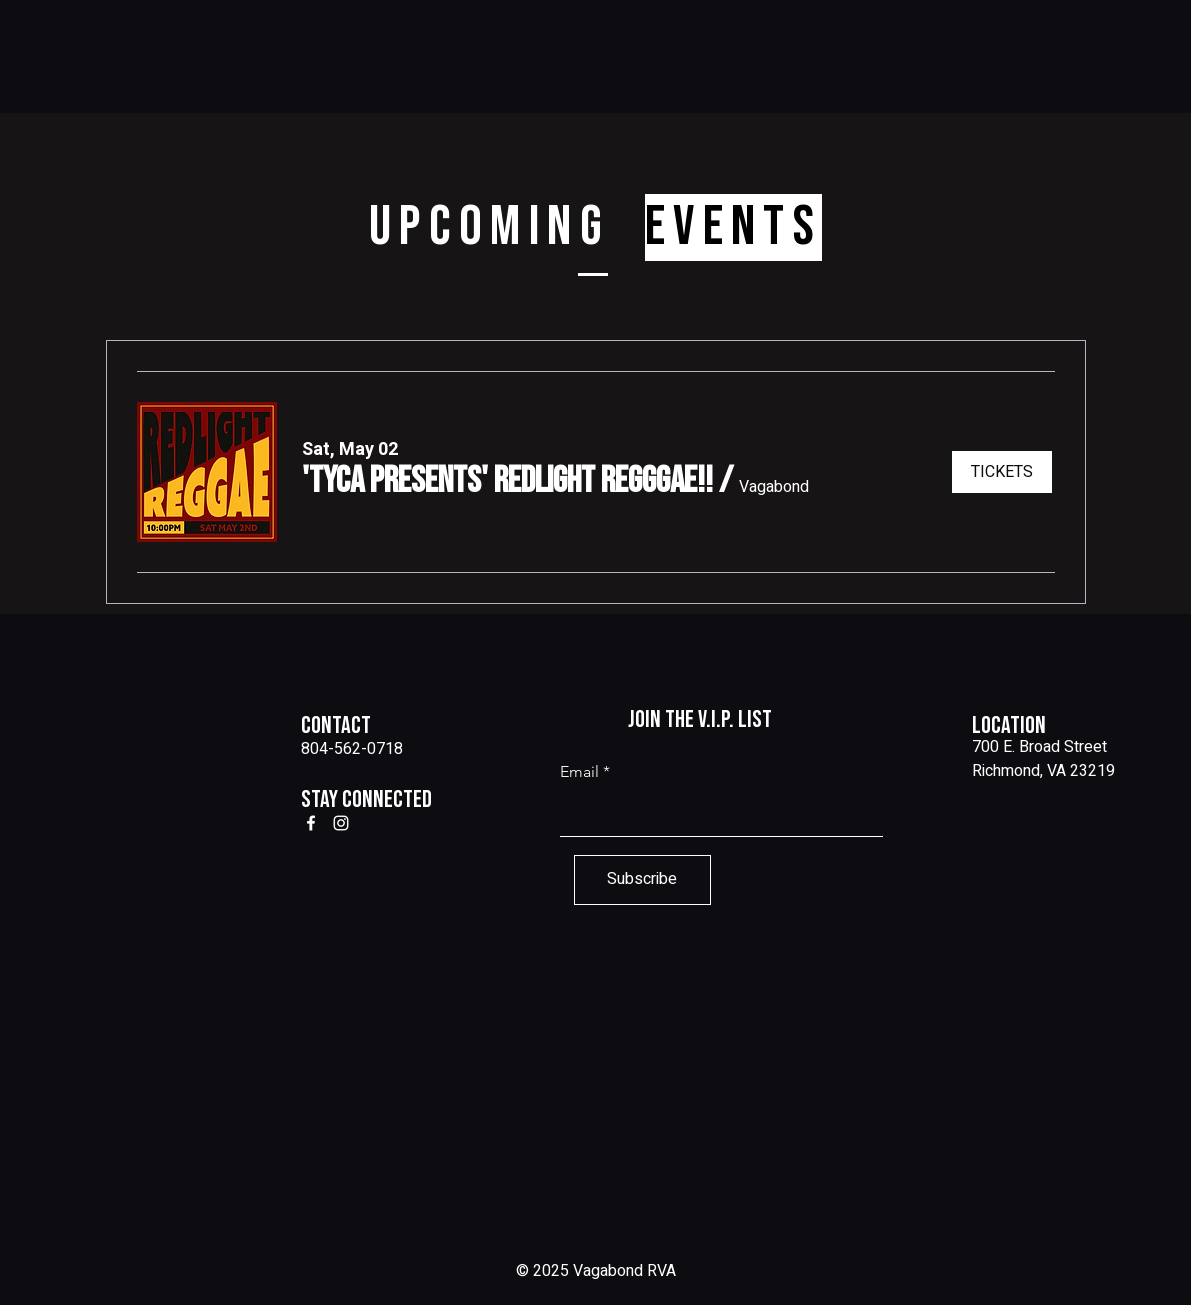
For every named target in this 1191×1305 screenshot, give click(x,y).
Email (579, 772)
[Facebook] (311, 823)
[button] (507, 481)
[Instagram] (341, 823)
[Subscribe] (642, 880)
